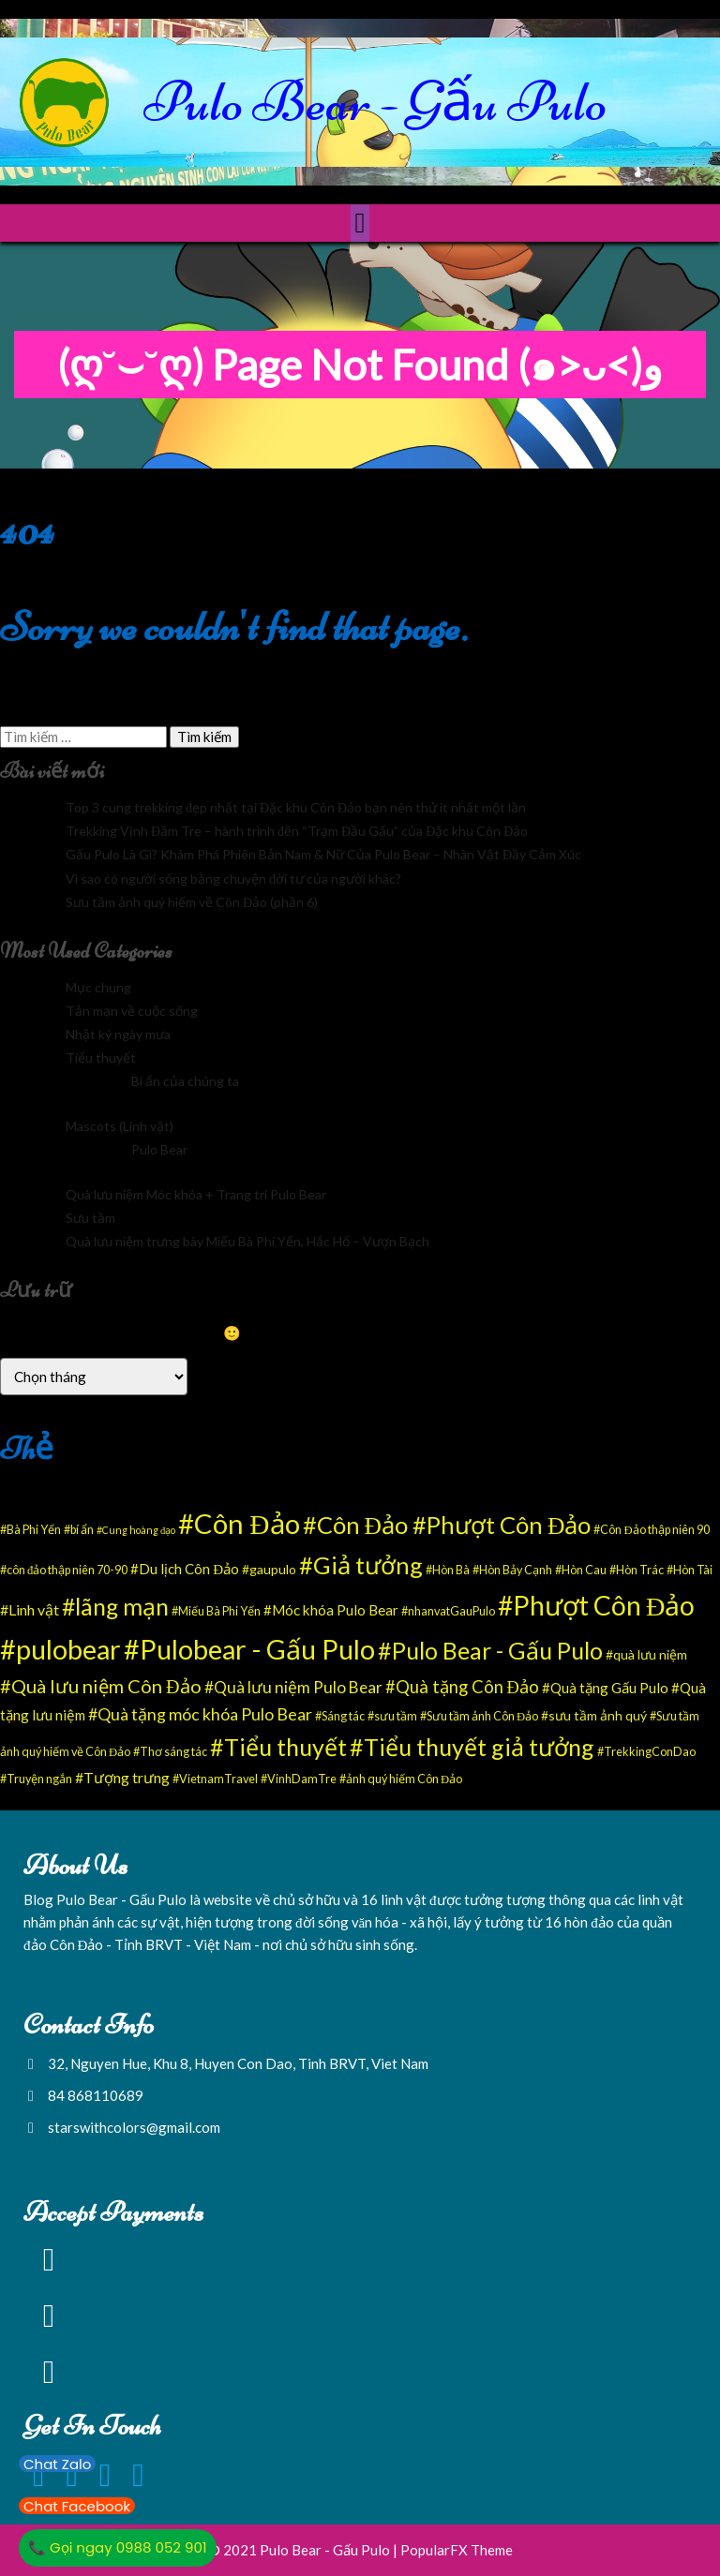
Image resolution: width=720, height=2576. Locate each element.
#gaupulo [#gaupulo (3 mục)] (269, 1569)
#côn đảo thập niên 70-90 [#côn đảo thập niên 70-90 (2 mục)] (64, 1570)
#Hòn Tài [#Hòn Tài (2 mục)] (689, 1570)
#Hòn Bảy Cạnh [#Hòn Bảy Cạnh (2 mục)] (512, 1570)
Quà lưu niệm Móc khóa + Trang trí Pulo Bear (196, 1194)
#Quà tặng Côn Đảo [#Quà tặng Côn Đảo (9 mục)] (462, 1686)
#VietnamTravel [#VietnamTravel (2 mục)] (215, 1779)
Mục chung (98, 987)
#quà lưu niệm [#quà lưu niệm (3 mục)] (646, 1654)
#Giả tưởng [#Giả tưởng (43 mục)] (361, 1565)
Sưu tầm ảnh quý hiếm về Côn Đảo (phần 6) (192, 902)
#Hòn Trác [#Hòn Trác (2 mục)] (636, 1570)
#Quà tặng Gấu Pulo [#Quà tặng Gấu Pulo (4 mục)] (605, 1687)
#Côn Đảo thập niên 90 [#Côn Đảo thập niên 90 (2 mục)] (651, 1530)
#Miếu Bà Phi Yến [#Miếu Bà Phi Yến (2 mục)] (216, 1611)
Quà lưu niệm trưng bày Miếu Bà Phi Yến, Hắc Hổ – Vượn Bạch (247, 1241)
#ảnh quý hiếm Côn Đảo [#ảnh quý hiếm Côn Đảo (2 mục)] (400, 1779)
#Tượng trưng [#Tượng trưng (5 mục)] (122, 1777)
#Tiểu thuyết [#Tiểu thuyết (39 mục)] (278, 1747)
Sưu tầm (90, 1218)
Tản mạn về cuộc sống (132, 1011)
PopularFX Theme (456, 2549)
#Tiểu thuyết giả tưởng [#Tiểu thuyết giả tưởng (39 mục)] (472, 1747)
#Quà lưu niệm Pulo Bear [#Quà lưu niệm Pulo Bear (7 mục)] (293, 1687)
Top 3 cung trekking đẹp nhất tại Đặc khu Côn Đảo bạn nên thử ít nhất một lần (296, 807)
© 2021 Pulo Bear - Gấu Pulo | (304, 2549)
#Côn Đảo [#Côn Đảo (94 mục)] (238, 1523)
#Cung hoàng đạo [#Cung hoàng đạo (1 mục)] (136, 1530)
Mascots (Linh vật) (119, 1126)
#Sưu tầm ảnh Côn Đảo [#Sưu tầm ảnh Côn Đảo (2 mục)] (479, 1716)
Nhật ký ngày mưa (118, 1034)
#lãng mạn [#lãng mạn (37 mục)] (115, 1606)
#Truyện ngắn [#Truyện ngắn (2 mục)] (36, 1779)
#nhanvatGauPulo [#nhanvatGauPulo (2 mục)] (448, 1611)
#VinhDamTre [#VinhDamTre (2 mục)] (299, 1779)
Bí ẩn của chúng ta (185, 1081)
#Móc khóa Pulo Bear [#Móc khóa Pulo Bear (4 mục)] (330, 1609)
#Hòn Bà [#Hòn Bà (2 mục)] (448, 1570)
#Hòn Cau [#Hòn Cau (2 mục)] (581, 1570)
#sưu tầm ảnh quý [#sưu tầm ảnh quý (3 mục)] (594, 1715)
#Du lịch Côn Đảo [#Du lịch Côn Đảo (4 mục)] (184, 1568)
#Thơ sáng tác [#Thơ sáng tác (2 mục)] (170, 1752)
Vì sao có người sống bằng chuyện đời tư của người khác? (233, 878)
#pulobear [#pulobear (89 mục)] (60, 1648)
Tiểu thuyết (101, 1057)
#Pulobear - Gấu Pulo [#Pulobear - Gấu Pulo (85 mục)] (249, 1649)
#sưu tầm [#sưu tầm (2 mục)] (392, 1716)
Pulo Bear (159, 1149)
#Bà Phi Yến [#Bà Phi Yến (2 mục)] (30, 1530)
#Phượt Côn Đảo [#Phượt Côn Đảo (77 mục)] (596, 1605)
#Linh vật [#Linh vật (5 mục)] (29, 1609)
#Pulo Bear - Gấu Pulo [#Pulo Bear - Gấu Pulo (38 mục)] (490, 1650)
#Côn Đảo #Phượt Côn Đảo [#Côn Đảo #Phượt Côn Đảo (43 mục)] (447, 1525)
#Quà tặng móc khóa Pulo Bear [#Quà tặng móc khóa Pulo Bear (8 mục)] (200, 1714)
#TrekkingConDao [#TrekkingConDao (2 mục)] (646, 1752)
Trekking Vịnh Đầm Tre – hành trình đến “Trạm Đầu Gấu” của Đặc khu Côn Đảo (297, 831)
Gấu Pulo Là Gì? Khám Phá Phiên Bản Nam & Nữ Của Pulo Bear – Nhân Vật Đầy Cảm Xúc (323, 854)
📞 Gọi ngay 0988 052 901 (117, 2547)
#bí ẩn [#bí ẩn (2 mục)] (79, 1530)
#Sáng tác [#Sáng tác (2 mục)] (340, 1716)
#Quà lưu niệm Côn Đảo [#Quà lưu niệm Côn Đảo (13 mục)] (101, 1686)
